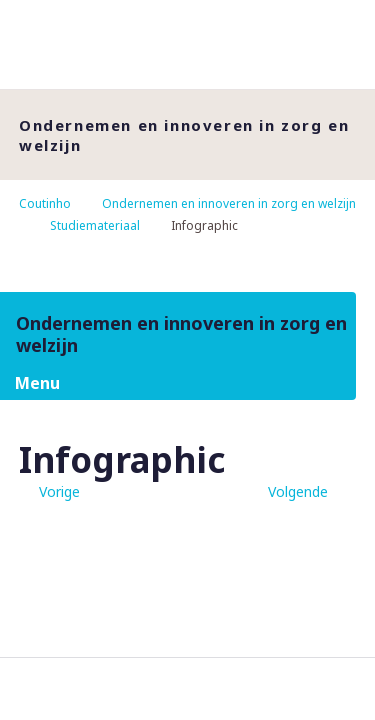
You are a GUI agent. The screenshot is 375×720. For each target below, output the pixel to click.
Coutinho (45, 203)
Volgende (298, 491)
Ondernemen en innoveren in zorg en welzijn (229, 203)
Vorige (59, 491)
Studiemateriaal (95, 225)
